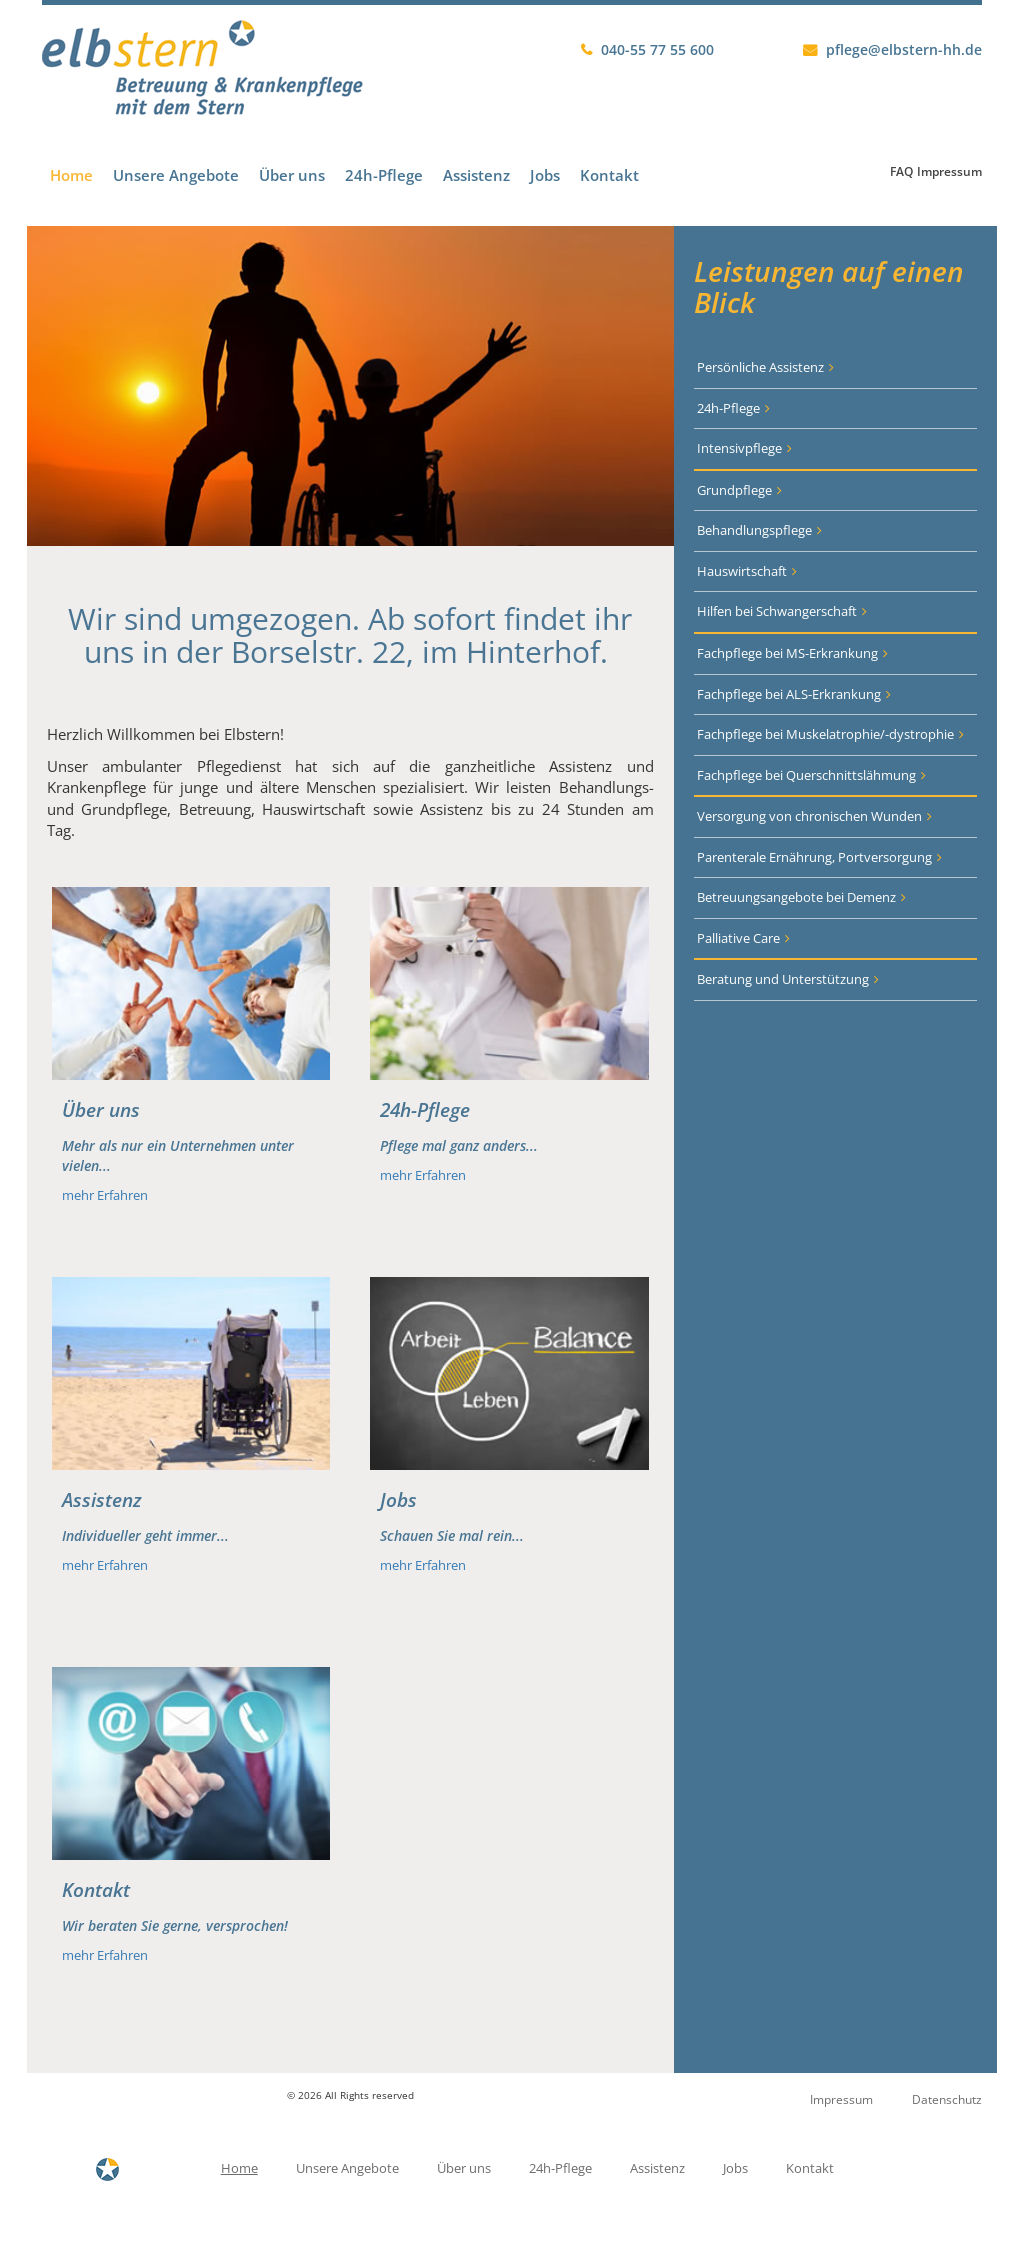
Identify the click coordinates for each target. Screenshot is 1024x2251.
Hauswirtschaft (742, 571)
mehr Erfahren (105, 1195)
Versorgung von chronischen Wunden (809, 816)
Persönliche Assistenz (760, 367)
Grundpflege (734, 490)
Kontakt (609, 175)
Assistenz (476, 175)
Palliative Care (738, 938)
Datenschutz (947, 2099)
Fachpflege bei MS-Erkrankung (787, 653)
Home (71, 175)
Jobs (545, 175)
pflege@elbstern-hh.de (904, 49)
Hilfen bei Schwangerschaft (777, 611)
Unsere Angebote (176, 175)
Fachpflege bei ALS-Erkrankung (789, 694)
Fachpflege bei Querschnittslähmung (806, 775)
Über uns (292, 175)
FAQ (901, 171)
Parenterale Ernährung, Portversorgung (814, 857)
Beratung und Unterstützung (783, 979)
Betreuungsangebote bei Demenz (796, 897)
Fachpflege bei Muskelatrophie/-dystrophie (825, 734)
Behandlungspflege (754, 530)
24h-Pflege (384, 175)
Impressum (949, 171)
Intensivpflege (739, 448)
